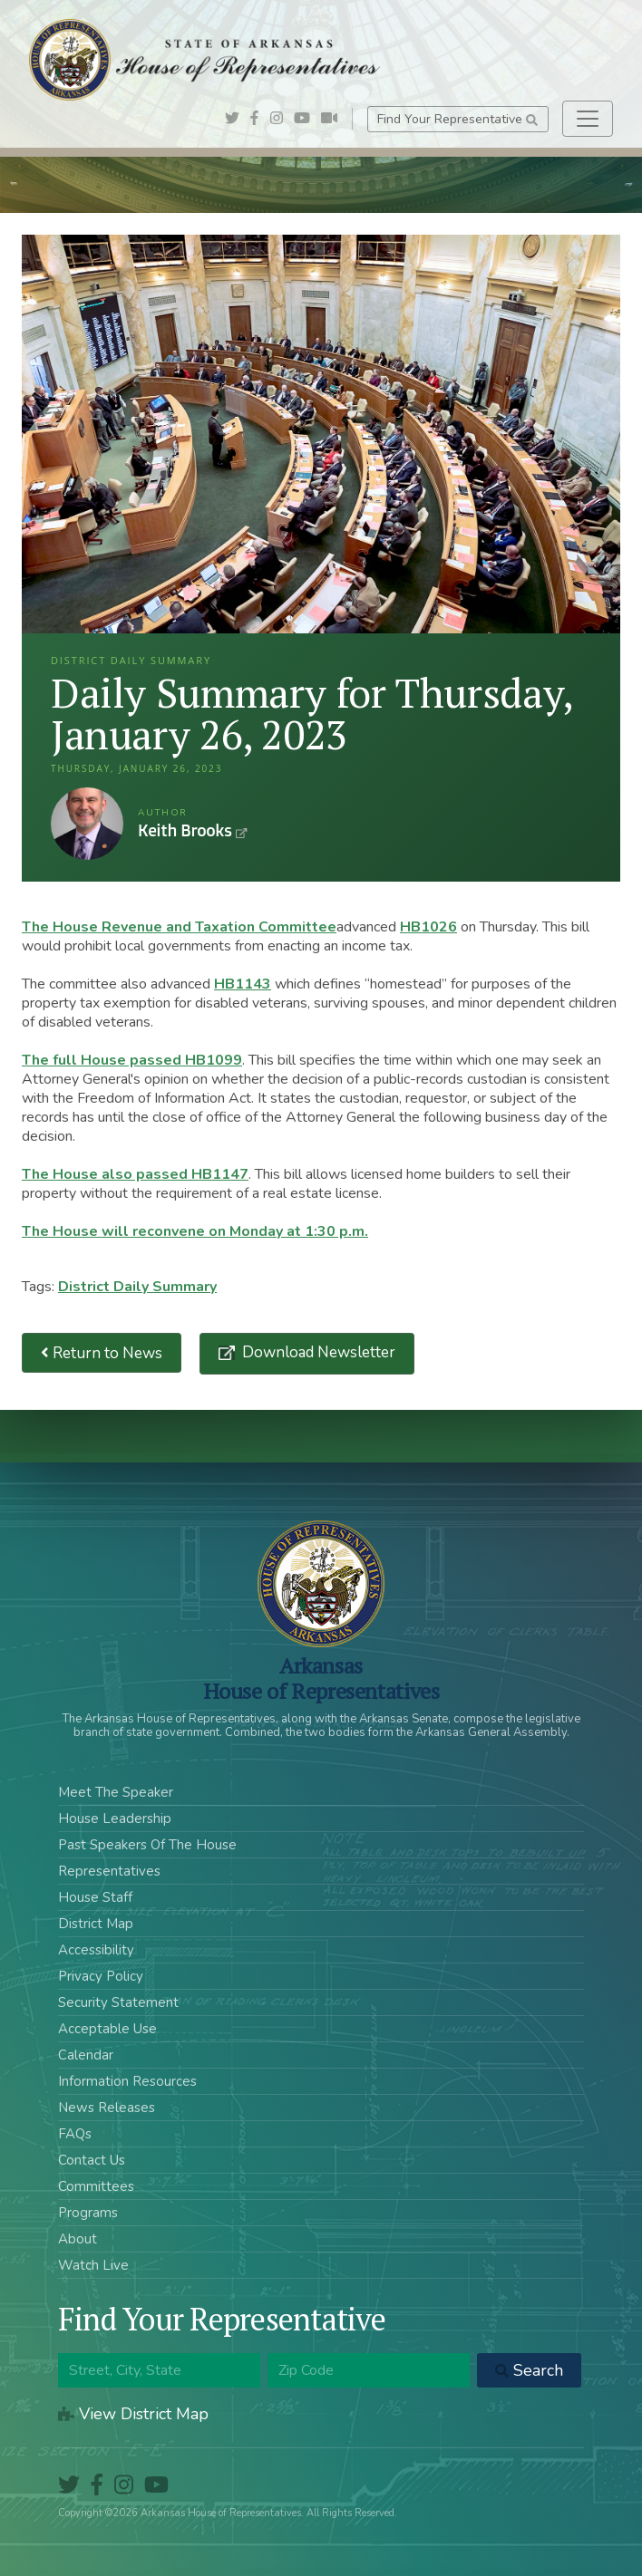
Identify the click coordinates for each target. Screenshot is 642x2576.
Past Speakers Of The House (147, 1845)
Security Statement (118, 2002)
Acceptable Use (107, 2029)
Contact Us (91, 2160)
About (77, 2239)
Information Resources (127, 2081)
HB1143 (242, 984)
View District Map (133, 2414)
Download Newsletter (316, 1352)
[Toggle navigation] (587, 119)
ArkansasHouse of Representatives (321, 1678)
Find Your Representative (457, 119)
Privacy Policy (100, 1976)
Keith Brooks (87, 823)
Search (529, 2370)
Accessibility (96, 1950)
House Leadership (114, 1818)
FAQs (75, 2134)
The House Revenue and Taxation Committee (179, 927)
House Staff (95, 1897)
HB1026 (428, 927)
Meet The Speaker (115, 1792)
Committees (96, 2186)
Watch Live (93, 2265)
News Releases (106, 2107)
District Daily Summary (137, 1287)
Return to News (101, 1353)
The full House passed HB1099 (132, 1060)
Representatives (109, 1871)
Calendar (85, 2055)
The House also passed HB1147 (135, 1174)
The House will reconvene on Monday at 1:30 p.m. (195, 1231)
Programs (88, 2213)
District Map (95, 1924)
